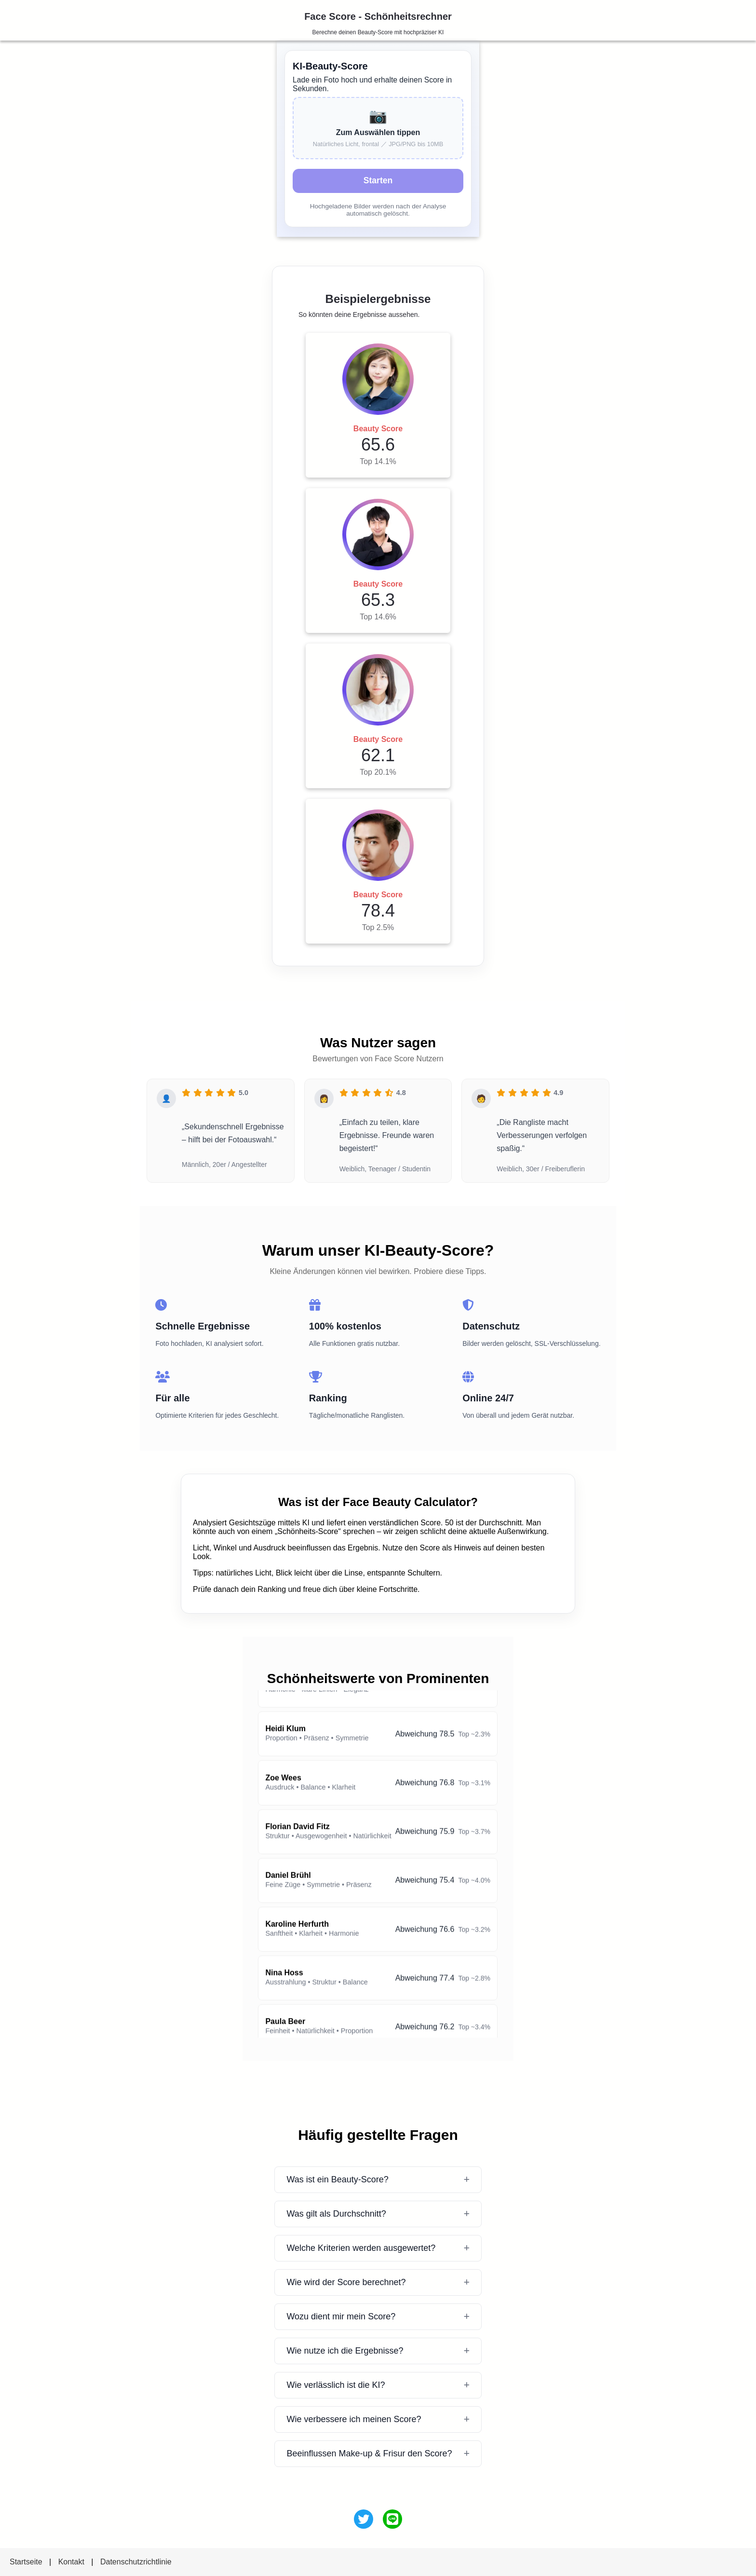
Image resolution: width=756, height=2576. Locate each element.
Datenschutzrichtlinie (136, 2562)
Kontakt (71, 2562)
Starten (378, 180)
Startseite (26, 2562)
